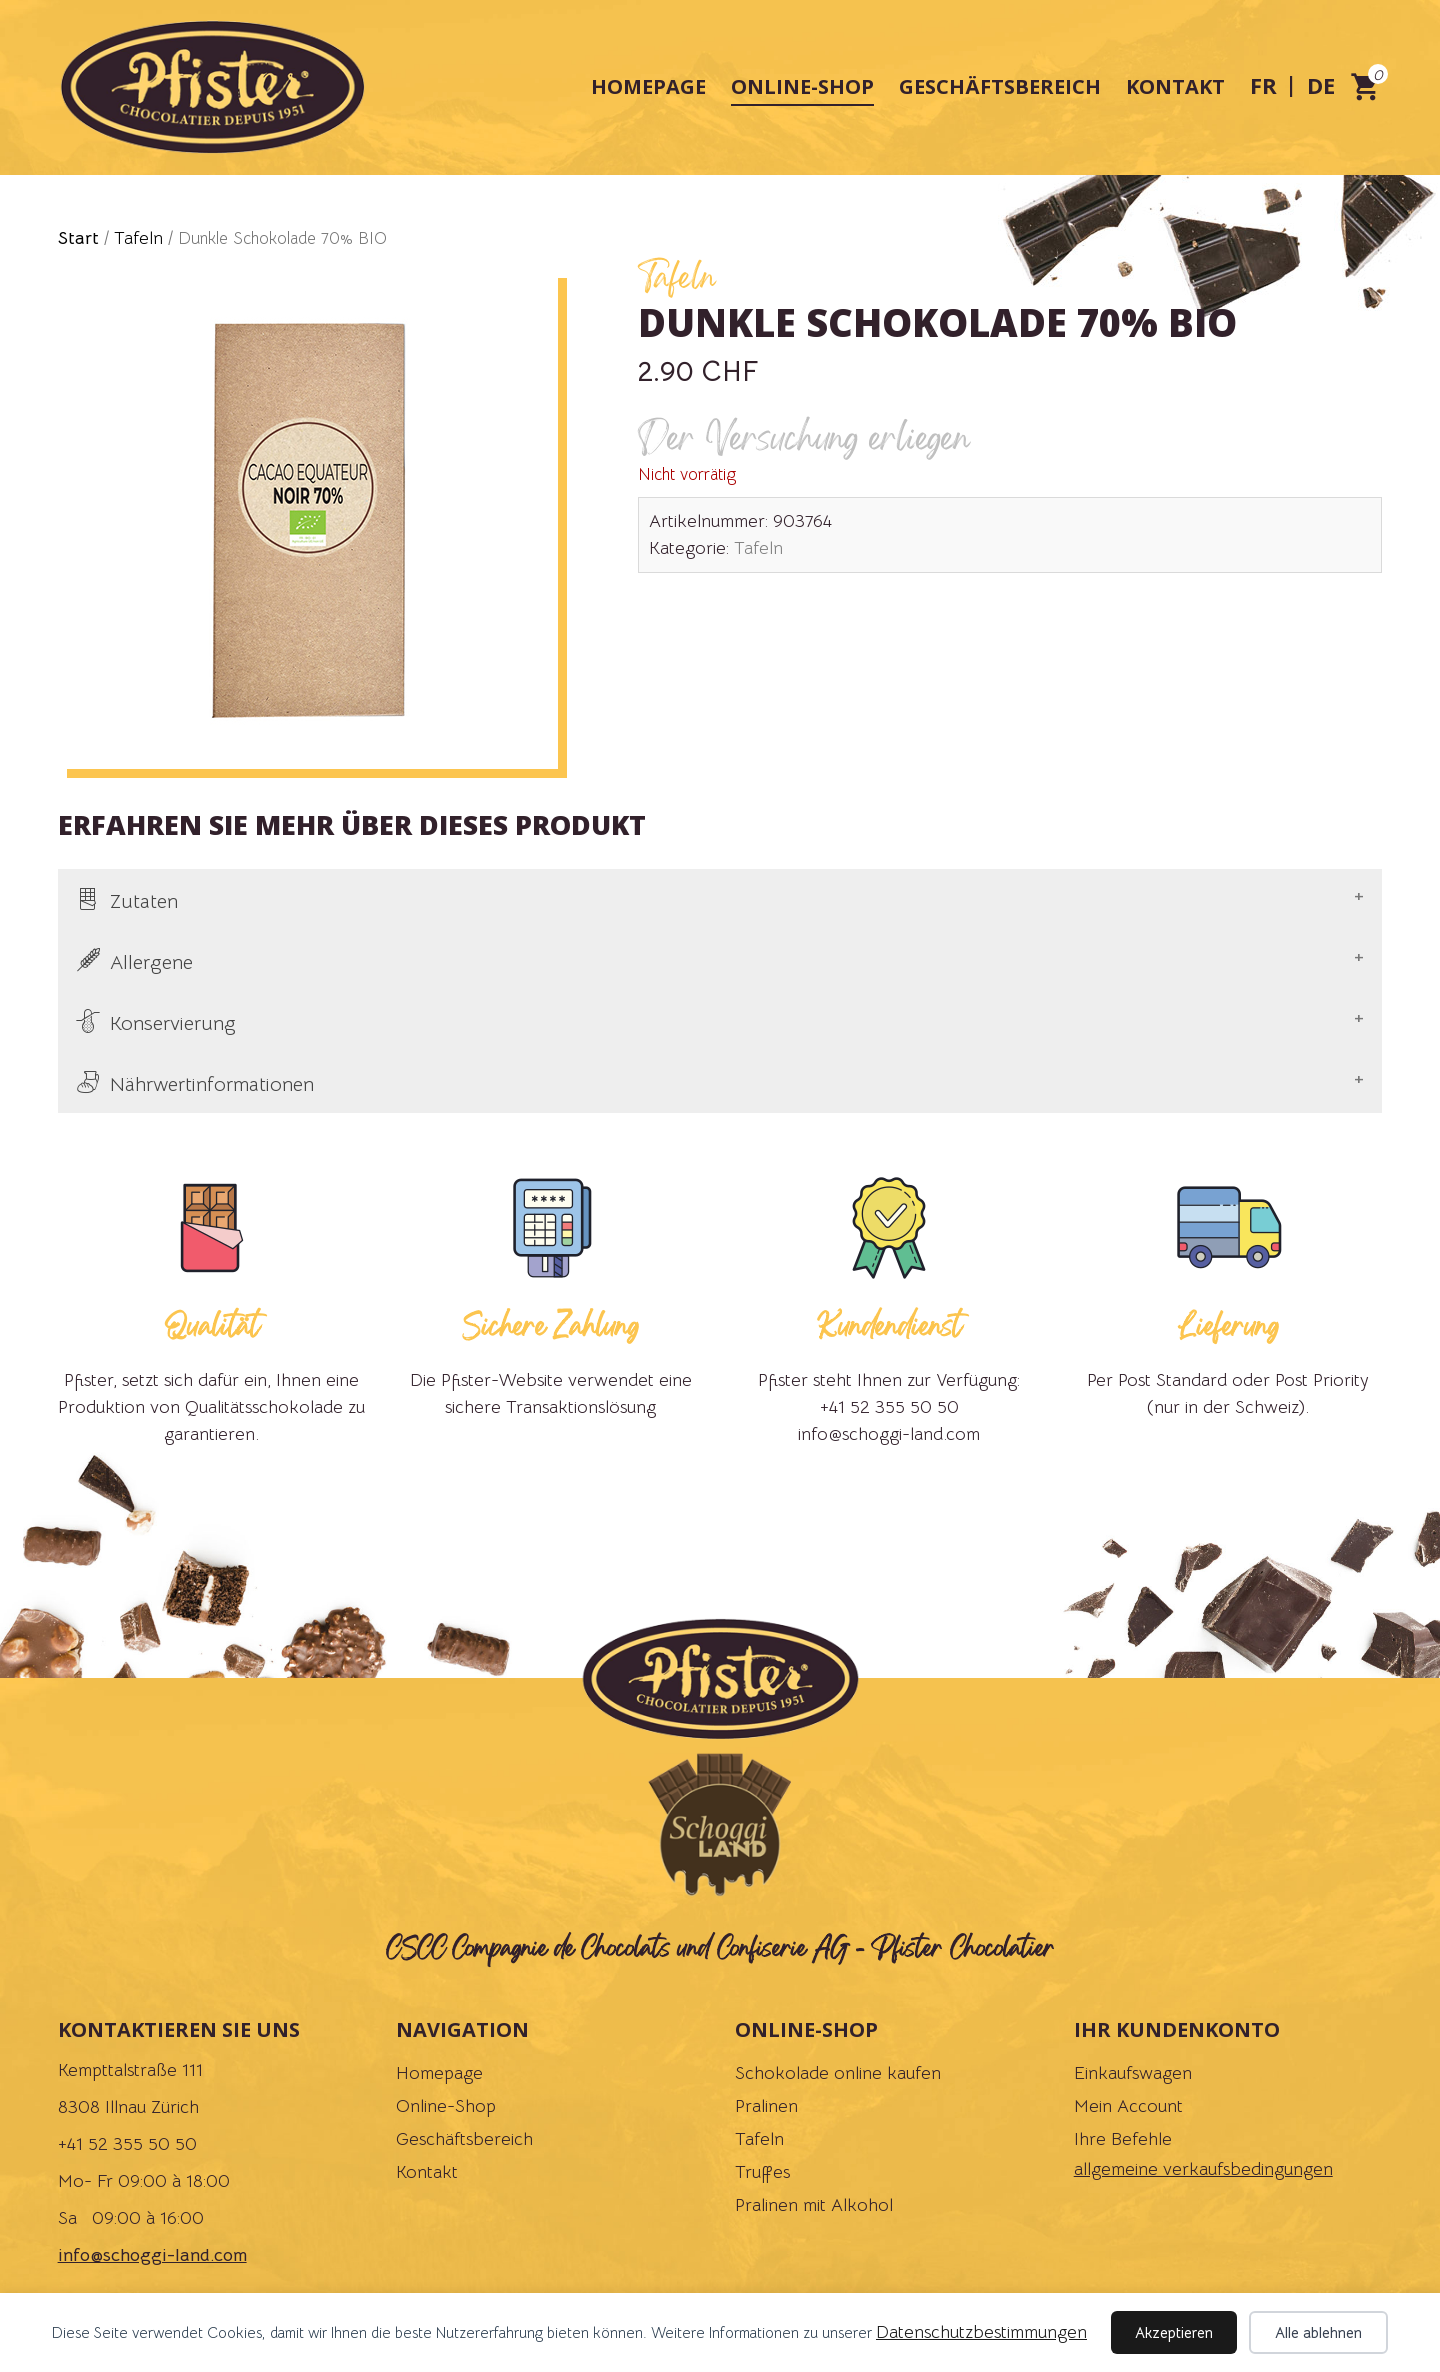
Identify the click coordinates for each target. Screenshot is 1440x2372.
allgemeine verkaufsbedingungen (1203, 2169)
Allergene (151, 962)
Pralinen (766, 2106)
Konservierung (173, 1023)
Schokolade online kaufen (838, 2073)
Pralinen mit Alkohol (814, 2205)
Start (78, 238)
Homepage (648, 86)
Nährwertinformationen (212, 1084)
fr (1263, 85)
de (1321, 85)
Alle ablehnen (1318, 2332)
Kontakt (1175, 86)
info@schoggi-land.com (152, 2255)
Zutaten (144, 901)
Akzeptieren (1174, 2332)
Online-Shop (802, 86)
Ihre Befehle (1123, 2139)
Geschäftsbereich (1000, 86)
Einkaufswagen (1133, 2073)
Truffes (762, 2172)
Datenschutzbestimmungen (981, 2332)
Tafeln (138, 238)
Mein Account (1128, 2106)
